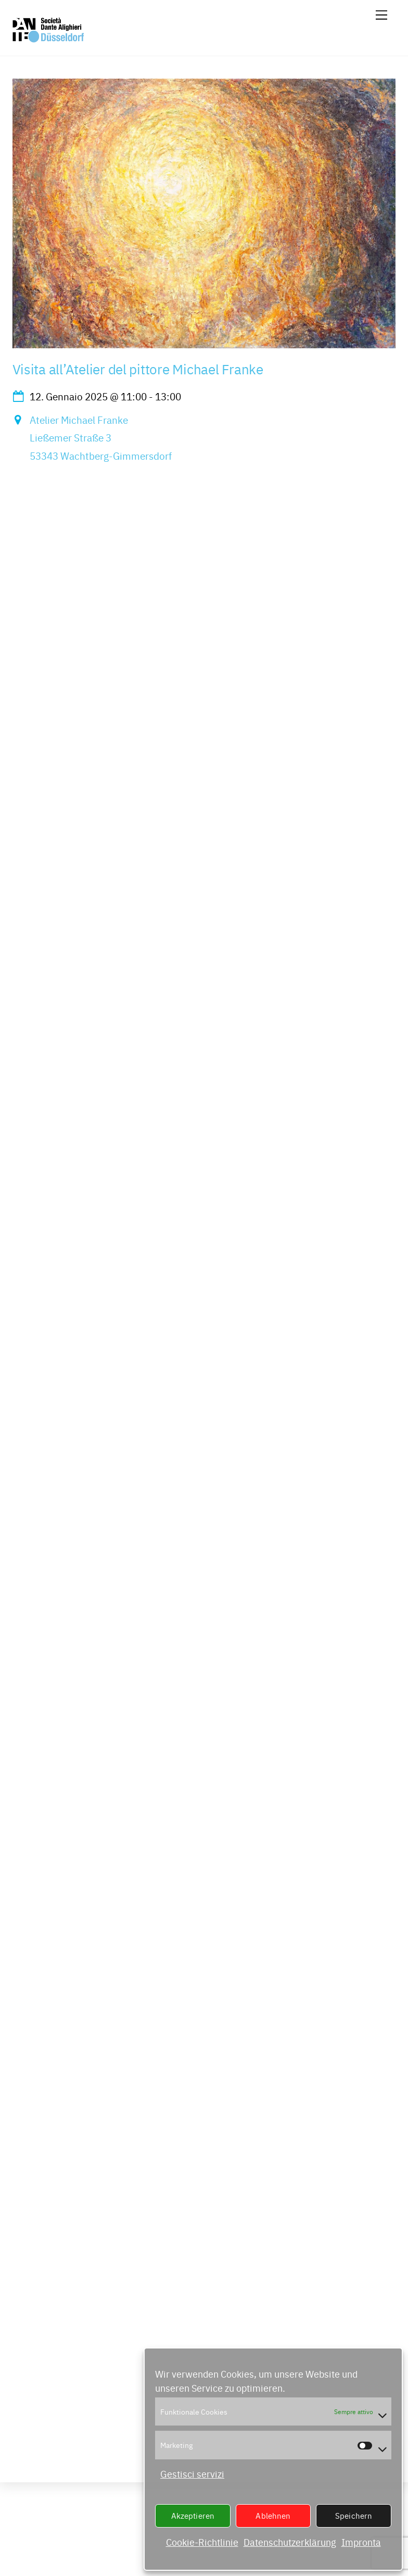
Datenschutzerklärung (290, 2541)
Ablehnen (273, 2515)
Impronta (361, 2541)
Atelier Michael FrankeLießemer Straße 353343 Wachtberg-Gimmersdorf (101, 437)
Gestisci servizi (192, 2473)
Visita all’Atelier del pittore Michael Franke (137, 368)
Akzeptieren (193, 2515)
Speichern (353, 2515)
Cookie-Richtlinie (202, 2541)
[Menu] (381, 14)
